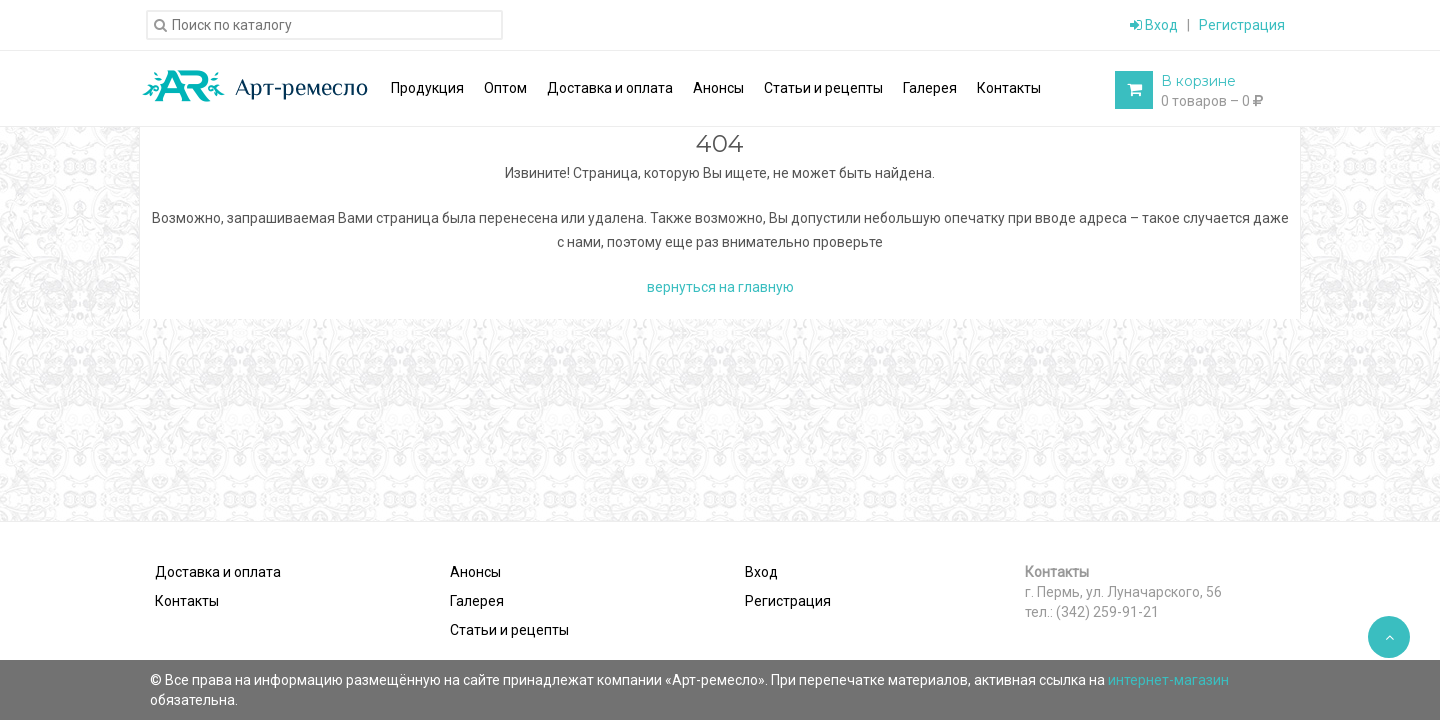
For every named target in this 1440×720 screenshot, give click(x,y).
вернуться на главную (720, 287)
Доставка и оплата (218, 572)
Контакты (187, 601)
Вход (1154, 25)
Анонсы (475, 572)
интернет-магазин (1168, 680)
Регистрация (1242, 25)
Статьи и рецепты (509, 630)
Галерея (477, 601)
